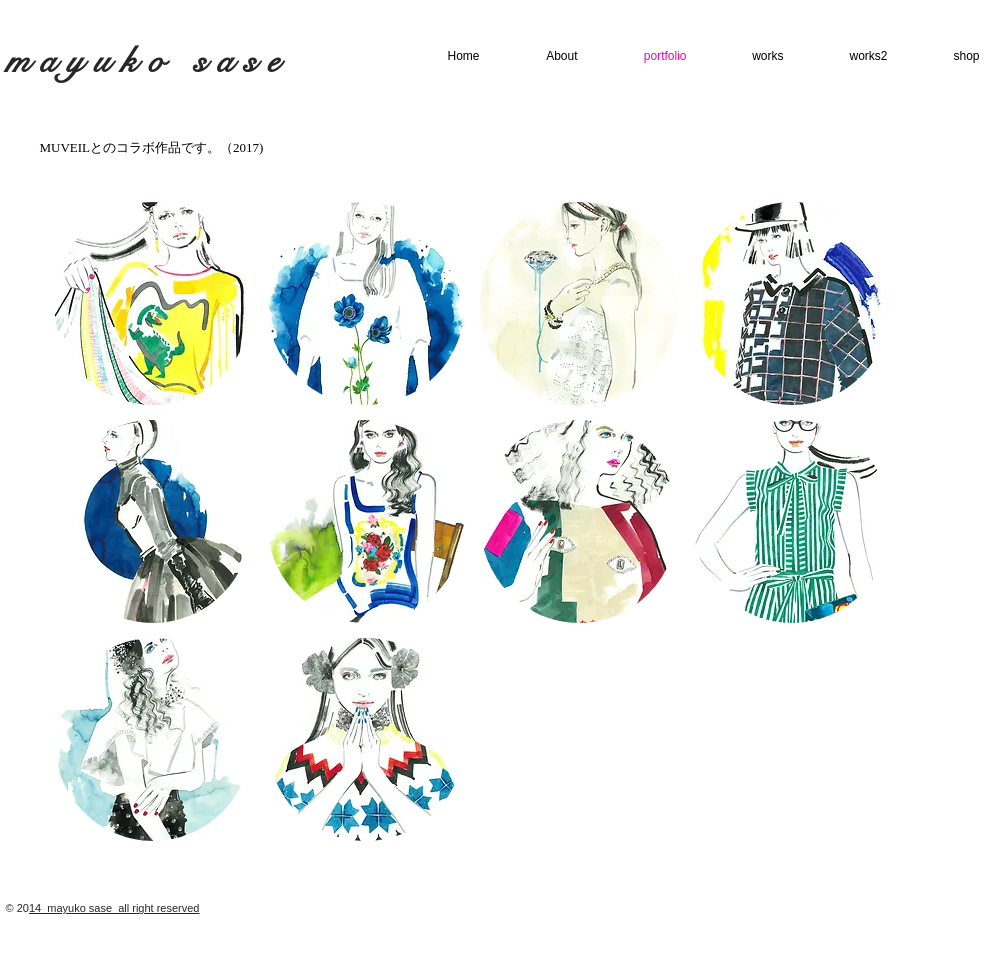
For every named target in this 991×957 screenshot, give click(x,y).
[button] (153, 303)
